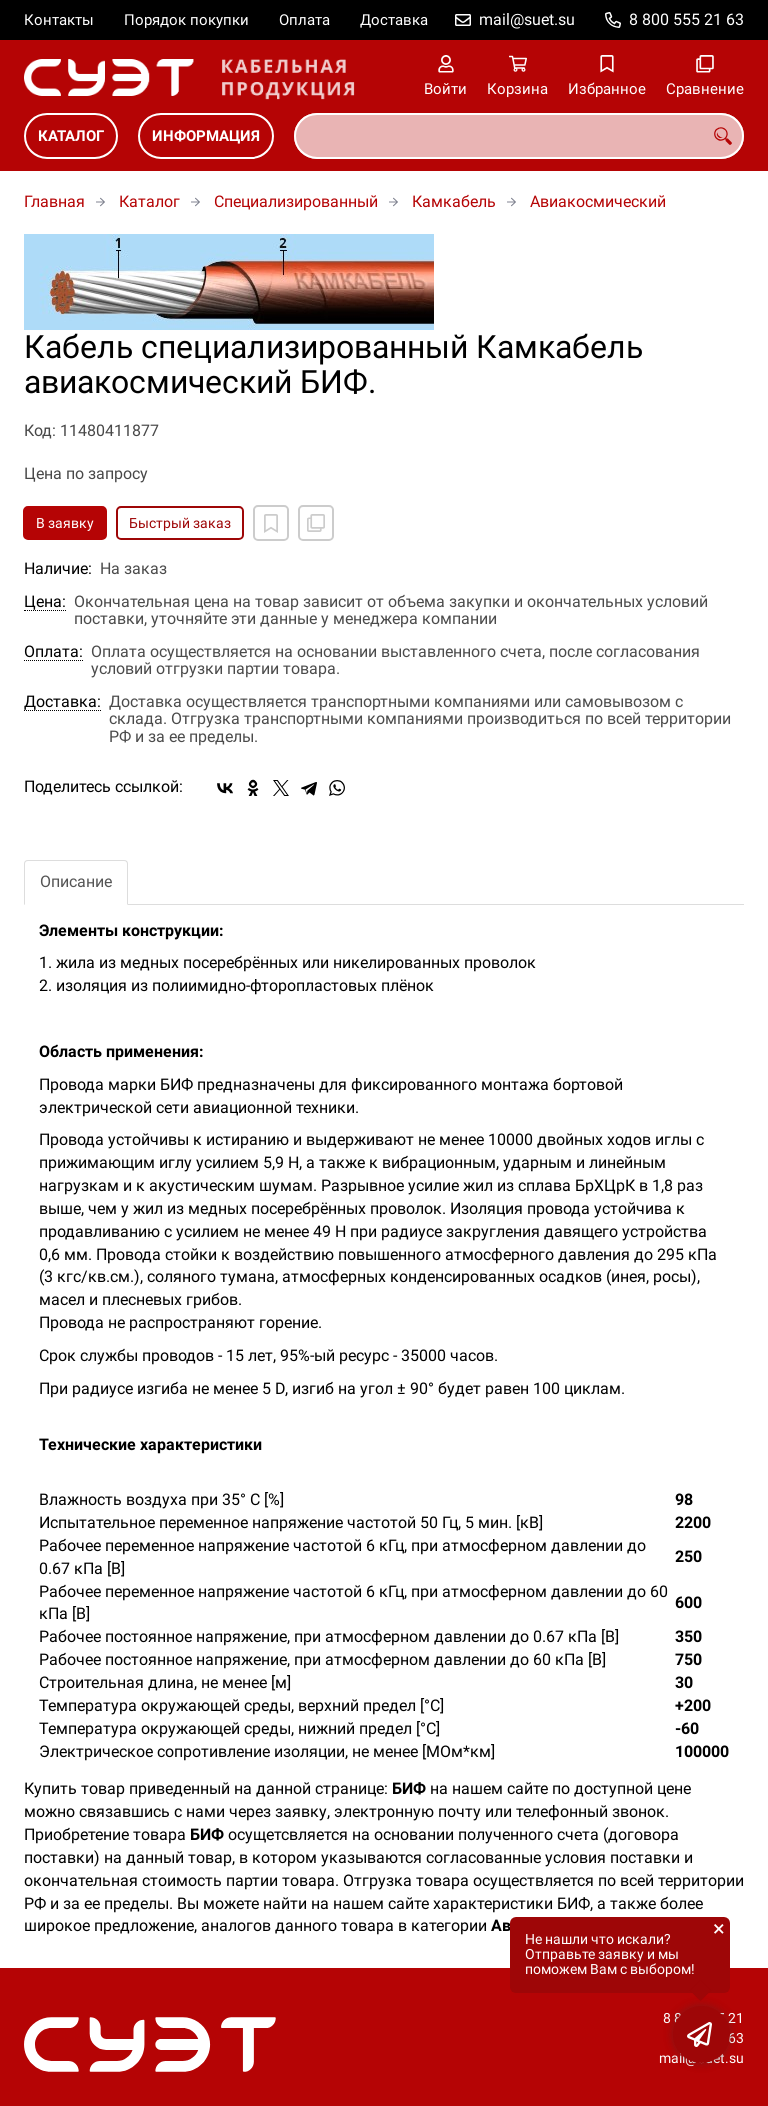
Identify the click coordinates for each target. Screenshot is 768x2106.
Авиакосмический (598, 201)
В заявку (65, 523)
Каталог (71, 136)
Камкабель (454, 201)
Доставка (394, 20)
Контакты (59, 20)
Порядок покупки (186, 20)
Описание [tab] (76, 881)
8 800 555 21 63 (686, 19)
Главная (54, 201)
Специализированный (296, 201)
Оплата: (53, 652)
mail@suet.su (527, 19)
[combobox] (519, 136)
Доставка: (62, 702)
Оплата (304, 20)
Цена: (45, 602)
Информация (206, 136)
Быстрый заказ (180, 523)
